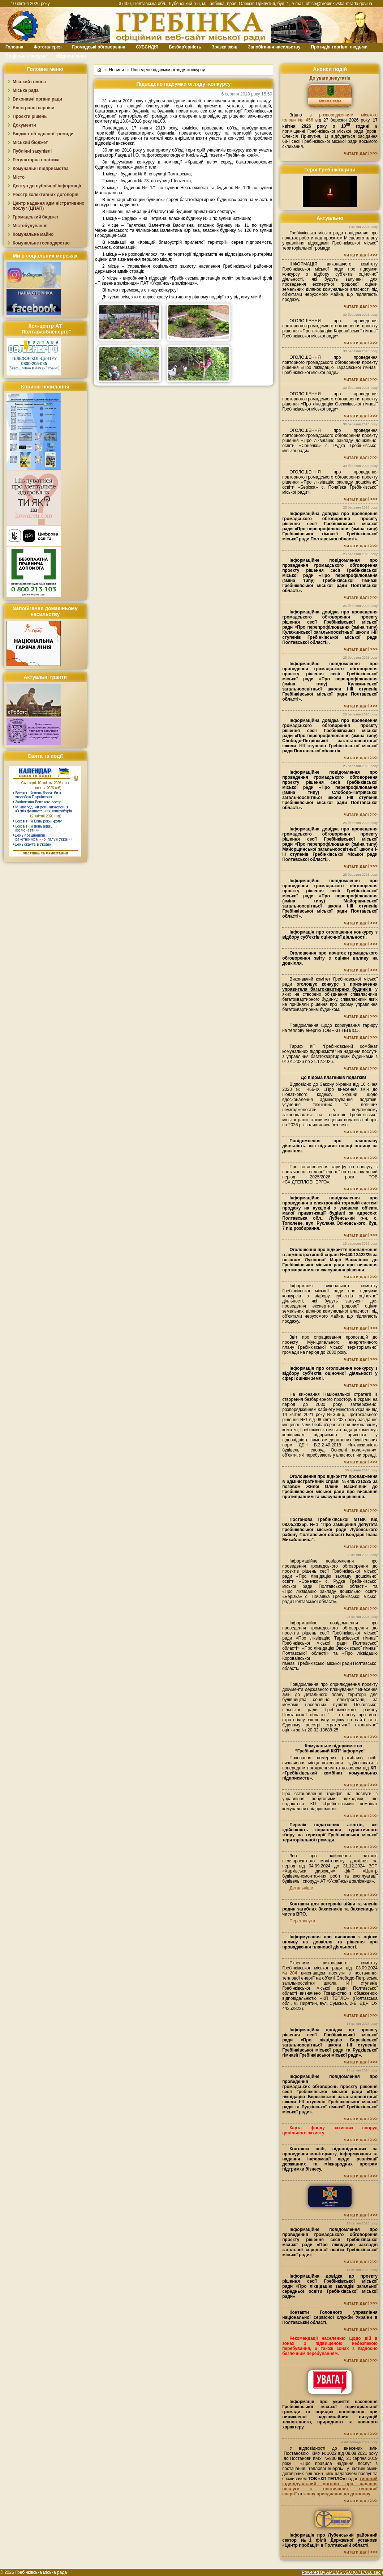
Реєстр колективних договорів (45, 194)
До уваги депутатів (329, 78)
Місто (19, 177)
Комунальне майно (33, 234)
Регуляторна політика (36, 159)
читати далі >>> (361, 153)
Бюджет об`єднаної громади (43, 133)
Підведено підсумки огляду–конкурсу (168, 69)
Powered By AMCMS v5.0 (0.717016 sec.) (342, 2572)
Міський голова (29, 81)
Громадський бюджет (36, 217)
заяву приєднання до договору (337, 2493)
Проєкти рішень (30, 116)
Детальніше (301, 1888)
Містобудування (30, 225)
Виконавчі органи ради (37, 99)
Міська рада (26, 90)
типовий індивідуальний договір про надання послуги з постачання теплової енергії (330, 2486)
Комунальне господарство (41, 243)
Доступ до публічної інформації (47, 185)
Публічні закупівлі (32, 151)
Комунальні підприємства (41, 168)
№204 (289, 1973)
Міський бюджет (30, 142)
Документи (24, 125)
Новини (116, 69)
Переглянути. (302, 1921)
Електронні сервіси (33, 107)
